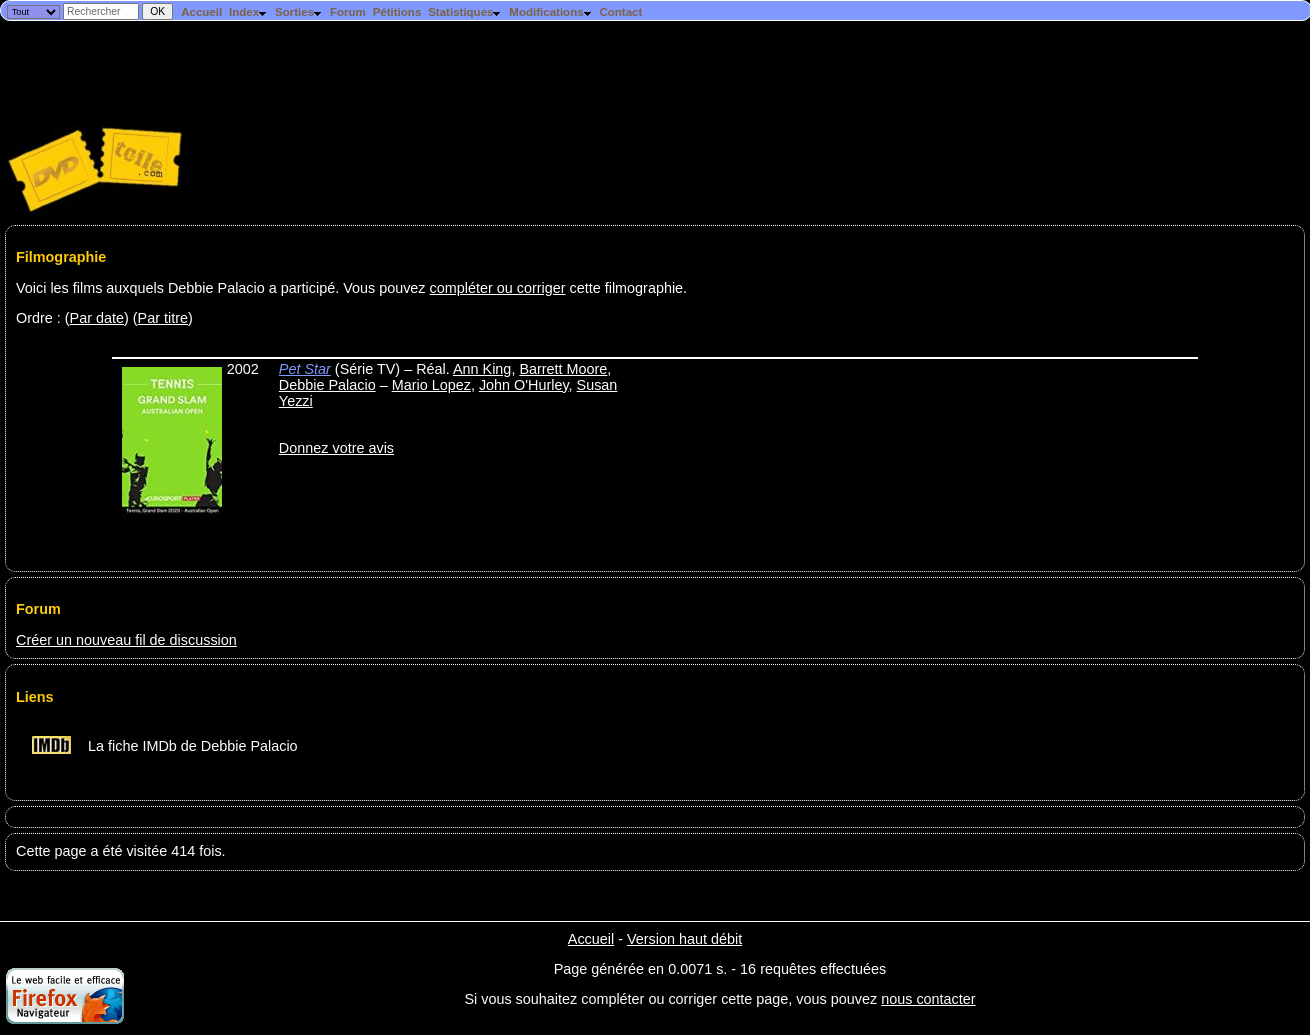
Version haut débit (684, 939)
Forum (348, 12)
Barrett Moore (563, 369)
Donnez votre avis (336, 448)
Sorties (299, 12)
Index (248, 12)
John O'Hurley (524, 385)
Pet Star (305, 369)
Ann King (482, 369)
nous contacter (928, 999)
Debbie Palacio (327, 385)
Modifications (550, 12)
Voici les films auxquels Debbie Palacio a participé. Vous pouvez (223, 288)
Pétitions (397, 12)
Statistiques (465, 12)
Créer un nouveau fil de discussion (126, 640)
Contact (620, 12)
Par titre (163, 318)
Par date (97, 318)
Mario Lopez (431, 385)
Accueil (201, 12)
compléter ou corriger (498, 288)
